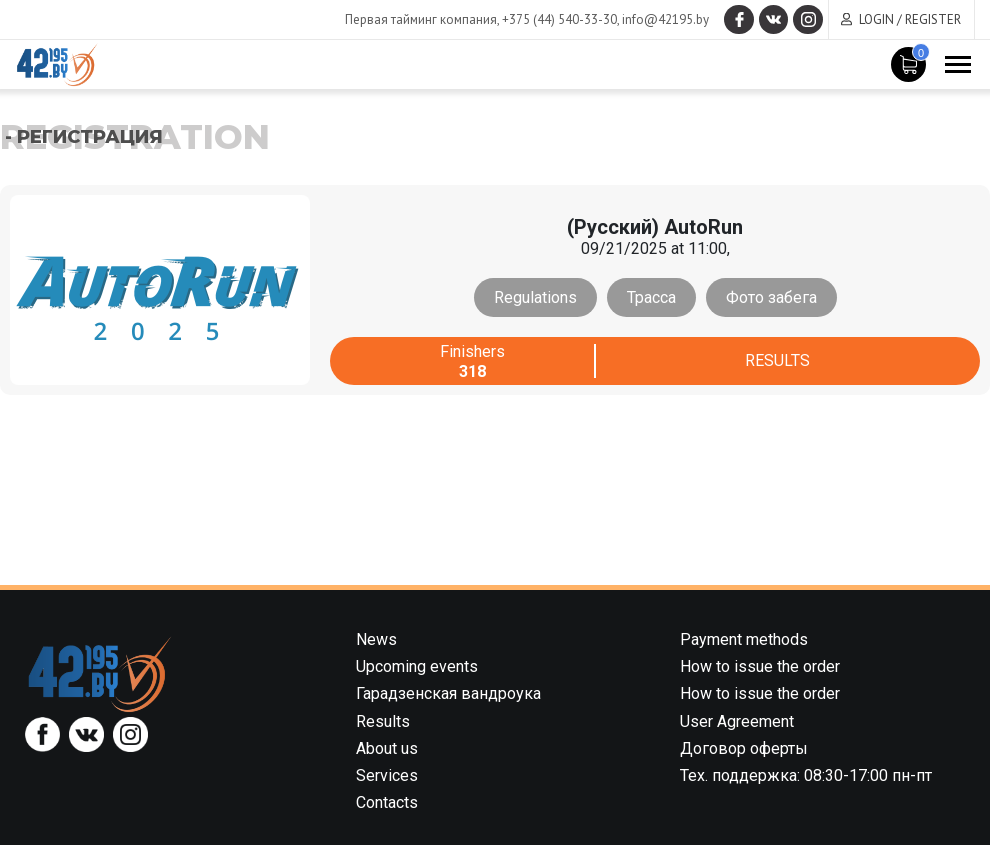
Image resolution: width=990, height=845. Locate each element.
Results (777, 361)
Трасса (651, 297)
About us (387, 748)
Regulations (535, 297)
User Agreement (737, 721)
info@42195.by (664, 19)
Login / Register (910, 19)
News (376, 639)
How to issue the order (760, 666)
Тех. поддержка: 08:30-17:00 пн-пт (806, 775)
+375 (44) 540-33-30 (558, 19)
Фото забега (771, 297)
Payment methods (744, 639)
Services (387, 775)
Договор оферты (744, 748)
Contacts (387, 802)
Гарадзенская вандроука (448, 693)
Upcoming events (417, 666)
